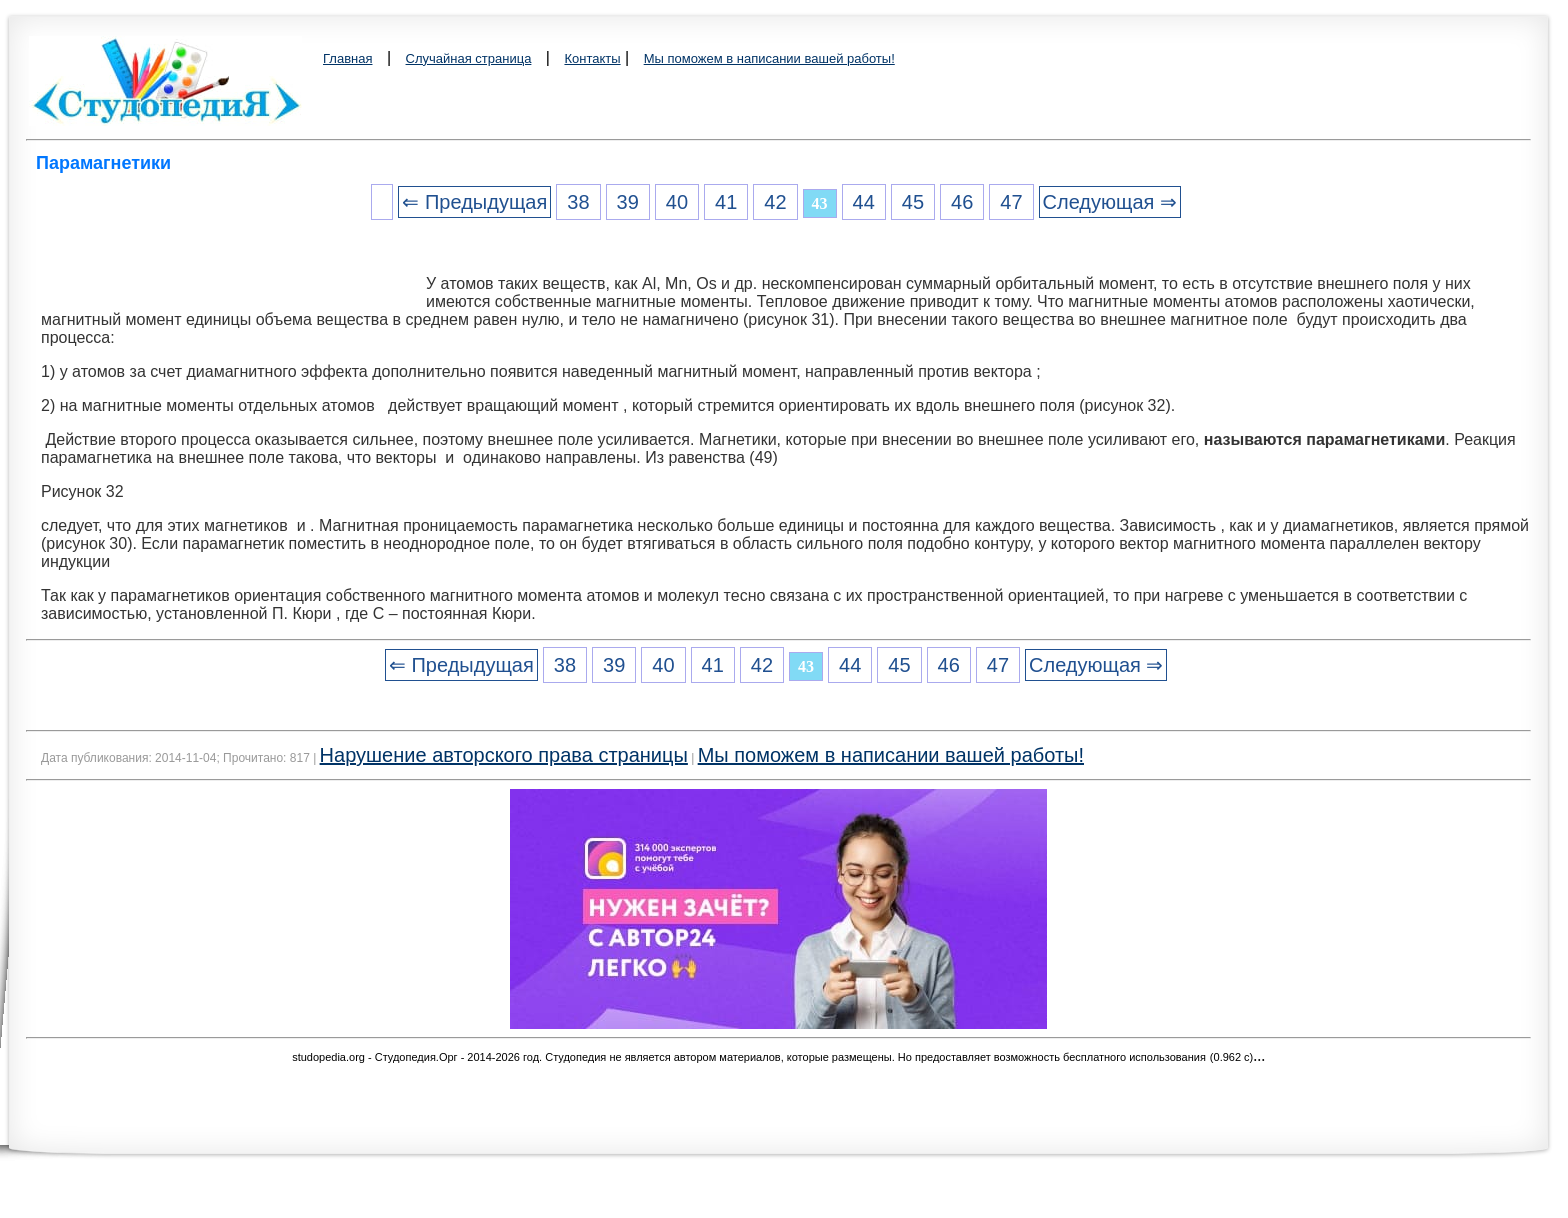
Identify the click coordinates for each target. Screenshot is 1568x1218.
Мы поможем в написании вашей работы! (769, 58)
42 (775, 202)
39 (628, 202)
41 (726, 202)
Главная (347, 58)
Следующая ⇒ (1110, 202)
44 (864, 202)
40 (677, 202)
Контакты (592, 58)
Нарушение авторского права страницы (504, 755)
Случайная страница (469, 58)
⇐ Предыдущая (474, 202)
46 (962, 202)
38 (578, 202)
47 (1011, 202)
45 (913, 202)
